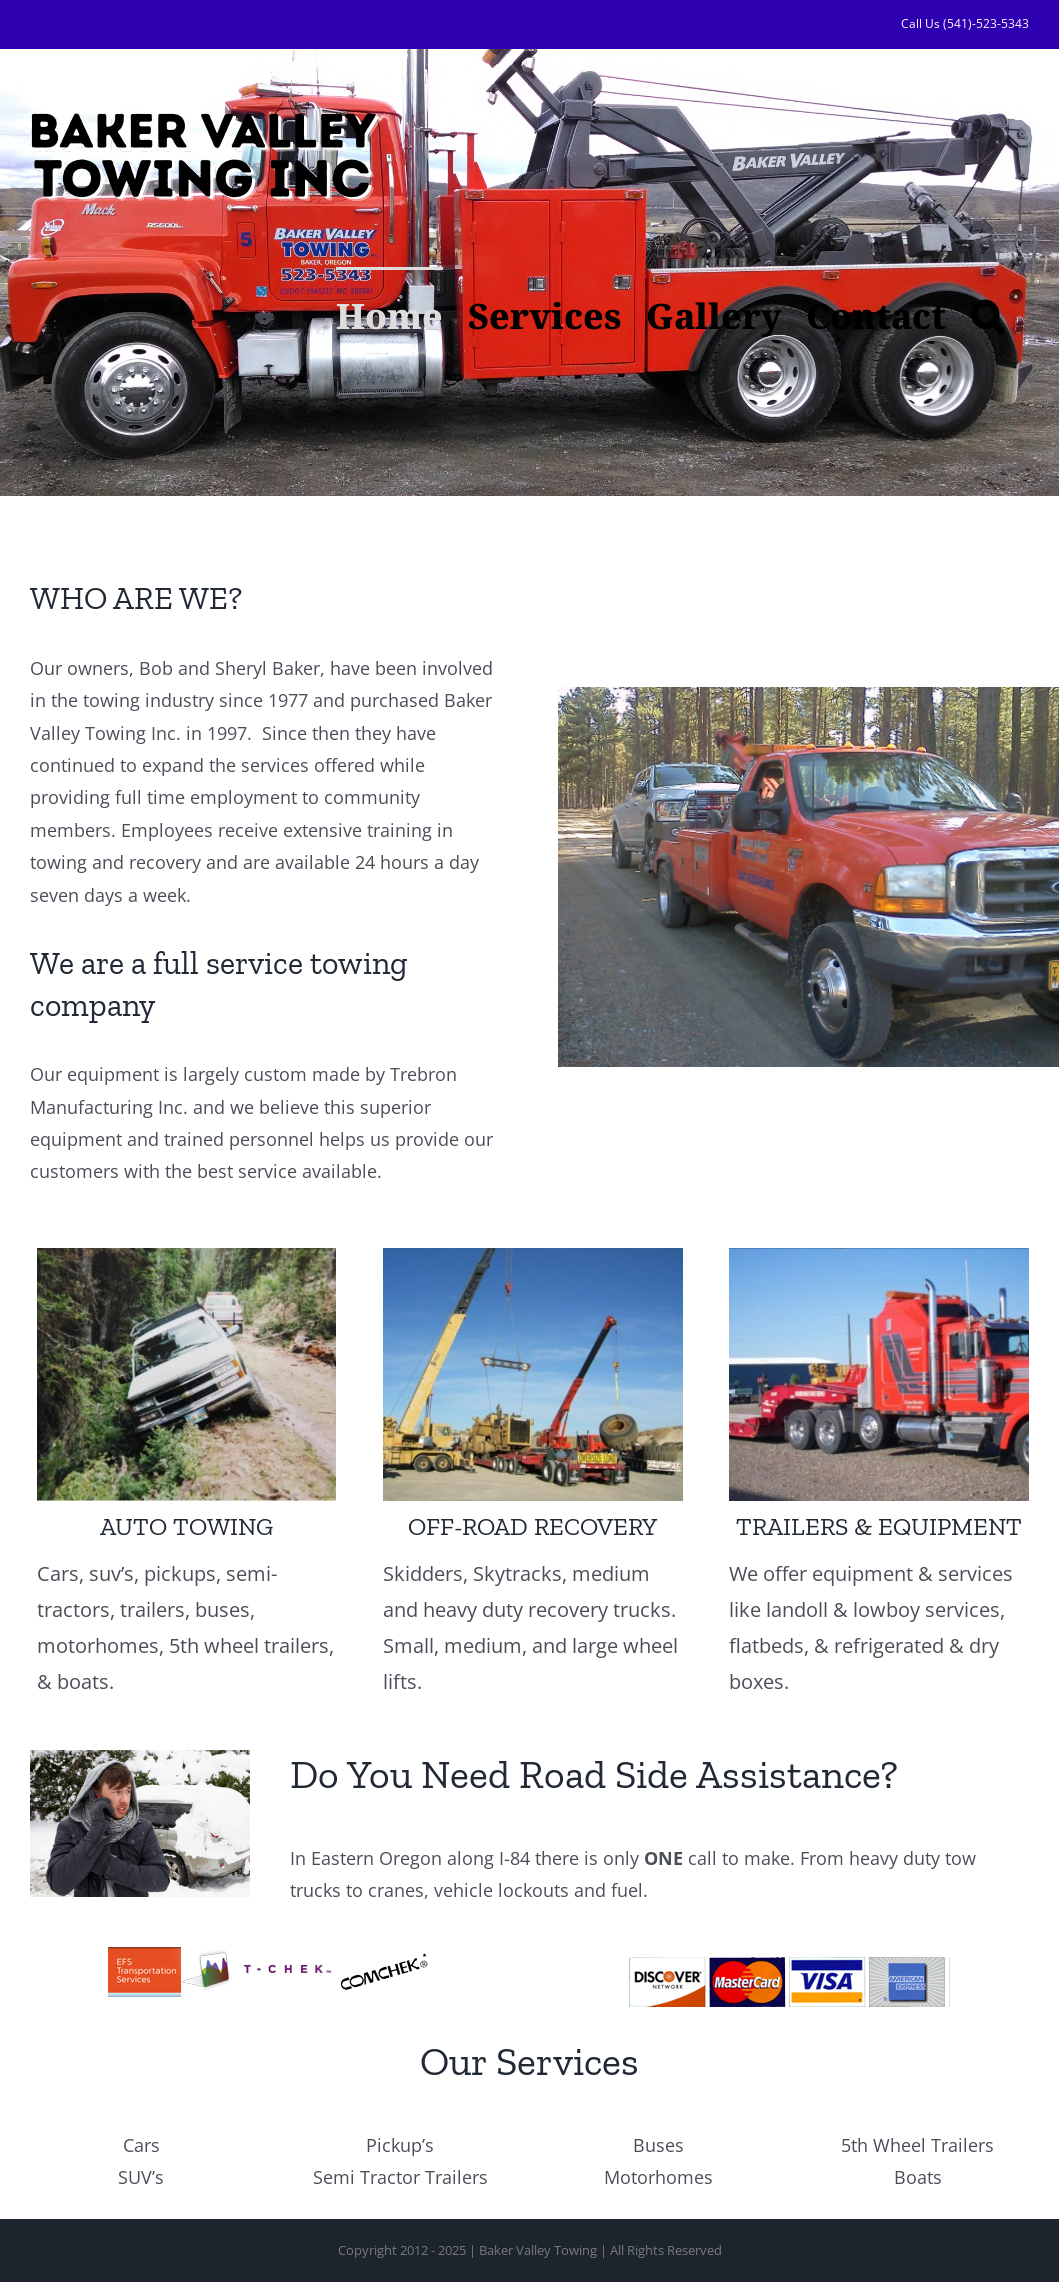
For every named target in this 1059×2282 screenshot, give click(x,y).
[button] (987, 314)
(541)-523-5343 (986, 23)
